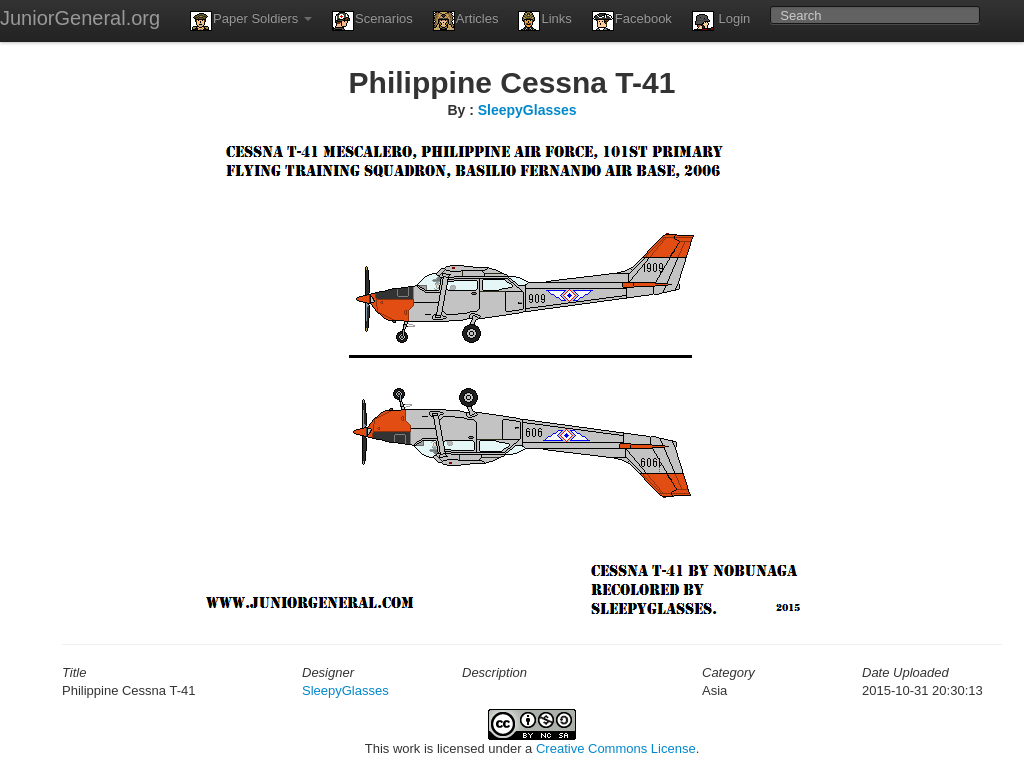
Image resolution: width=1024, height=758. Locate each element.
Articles (466, 21)
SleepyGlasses (527, 110)
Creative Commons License (616, 748)
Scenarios (372, 21)
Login (721, 21)
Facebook (632, 21)
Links (544, 21)
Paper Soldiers (251, 21)
